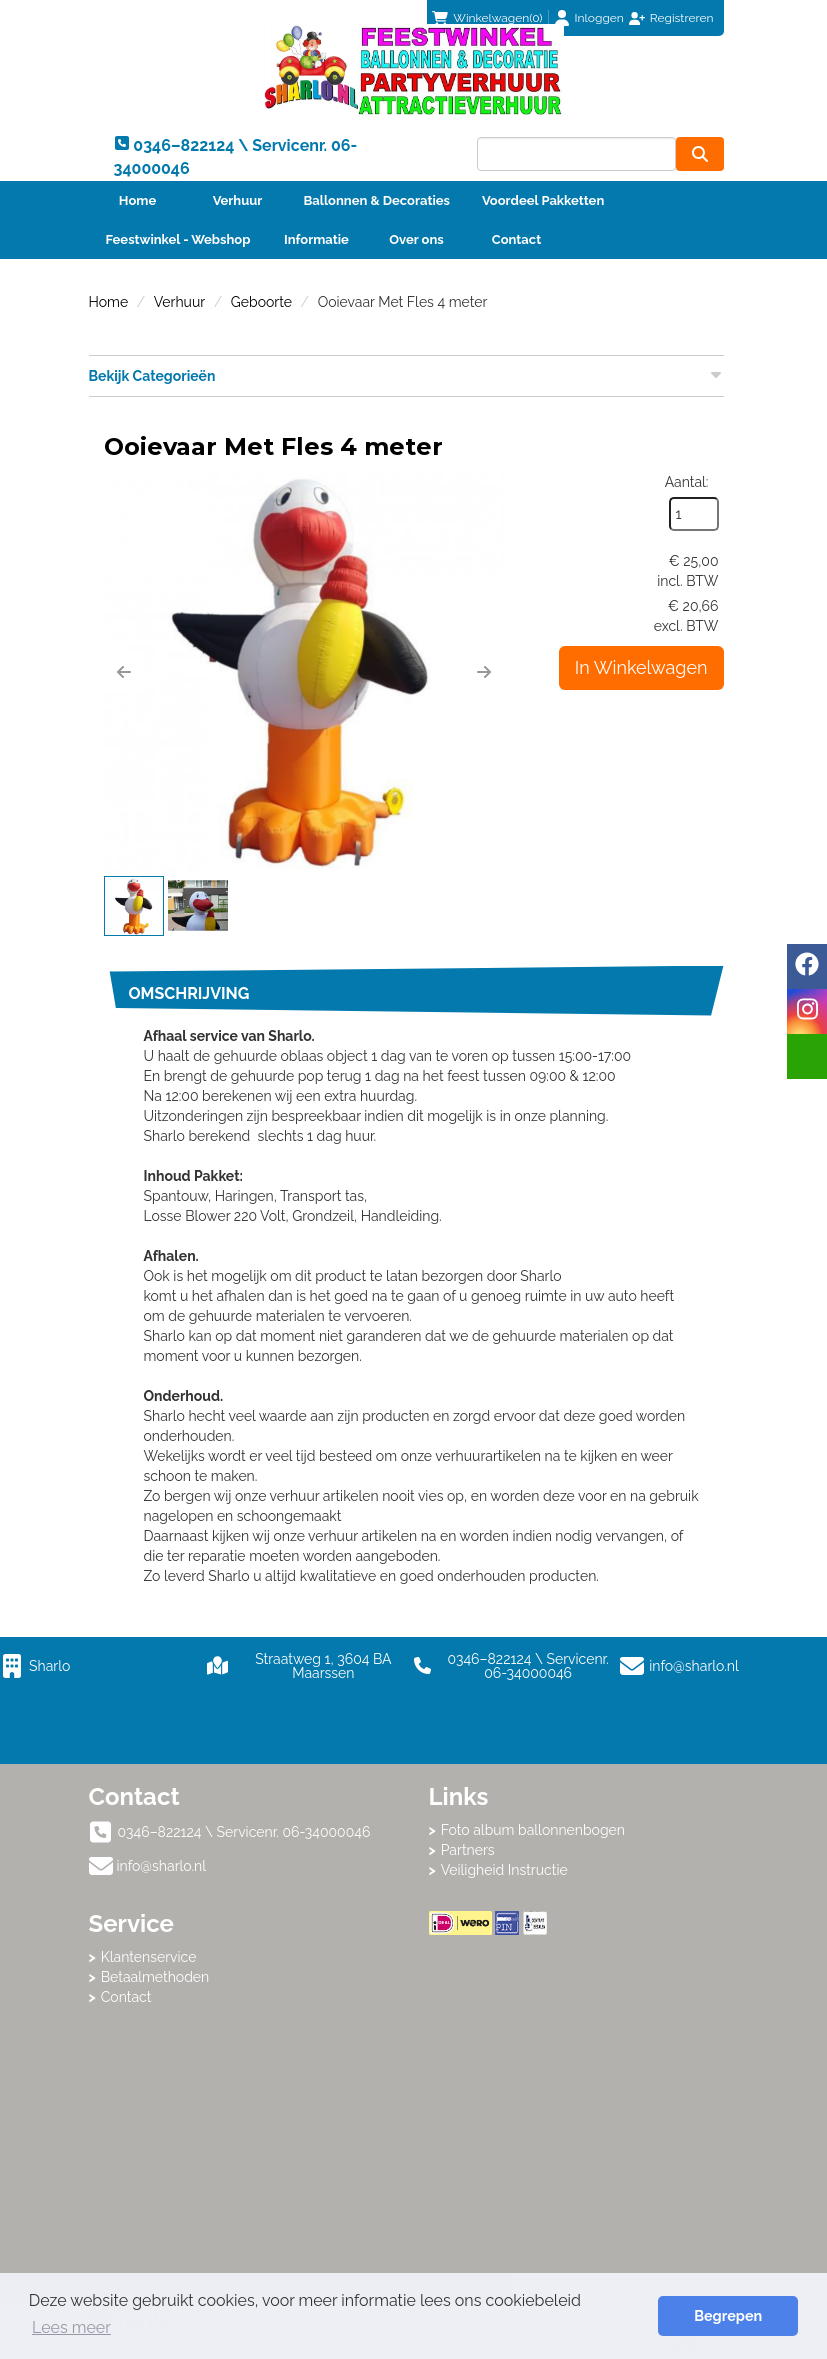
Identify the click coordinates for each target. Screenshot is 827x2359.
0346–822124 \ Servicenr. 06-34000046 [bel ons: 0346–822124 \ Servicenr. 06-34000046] (244, 1832)
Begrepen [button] (728, 2315)
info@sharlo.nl (694, 1666)
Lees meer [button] (71, 2327)
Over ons (416, 239)
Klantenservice (149, 1957)
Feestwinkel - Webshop (178, 239)
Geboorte (261, 302)
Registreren (682, 18)
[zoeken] (700, 154)
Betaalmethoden (155, 1977)
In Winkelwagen (641, 667)
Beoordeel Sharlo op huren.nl (584, 2045)
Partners (468, 1850)
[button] (124, 672)
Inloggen (599, 18)
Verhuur (238, 200)
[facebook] (807, 966)
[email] (807, 1056)
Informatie (316, 239)
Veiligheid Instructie (504, 1870)
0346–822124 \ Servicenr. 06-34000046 (511, 1666)
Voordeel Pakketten (543, 200)
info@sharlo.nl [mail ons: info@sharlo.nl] (162, 1866)
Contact (516, 239)
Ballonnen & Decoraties (377, 200)
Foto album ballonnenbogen (533, 1830)
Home (137, 200)
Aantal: (687, 482)
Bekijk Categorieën (406, 375)
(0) (487, 18)
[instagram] (807, 1011)
